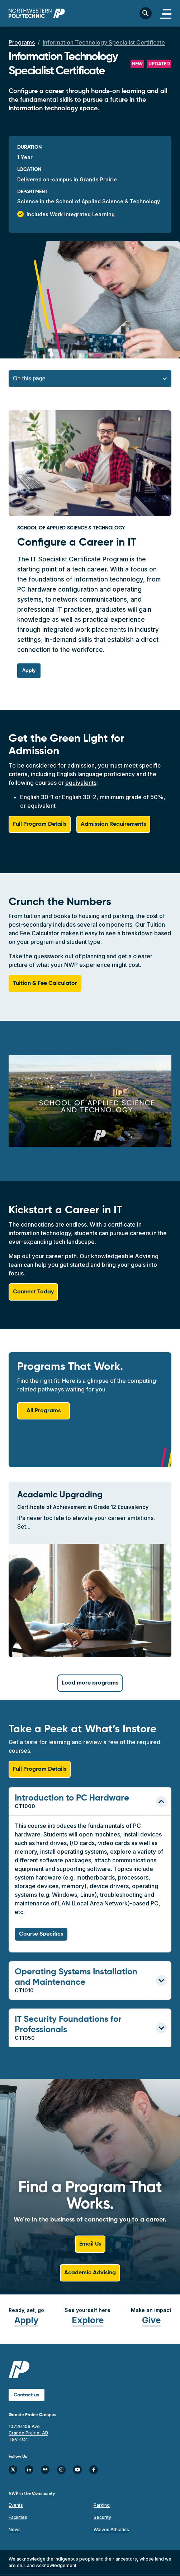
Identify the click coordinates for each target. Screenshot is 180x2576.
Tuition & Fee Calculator (45, 983)
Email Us (90, 2244)
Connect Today (33, 1292)
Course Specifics (41, 1934)
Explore (88, 2320)
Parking (102, 2505)
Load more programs (90, 1683)
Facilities (18, 2517)
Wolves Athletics (111, 2529)
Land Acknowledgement (50, 2565)
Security (102, 2517)
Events (16, 2505)
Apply (26, 2320)
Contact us (26, 2394)
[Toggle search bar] (145, 13)
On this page (29, 378)
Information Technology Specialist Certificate (104, 42)
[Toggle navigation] (165, 13)
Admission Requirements (113, 824)
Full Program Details (39, 824)
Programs (22, 42)
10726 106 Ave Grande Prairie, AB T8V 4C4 (28, 2433)
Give (151, 2320)
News (15, 2529)
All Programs (44, 1411)
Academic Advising (90, 2273)
